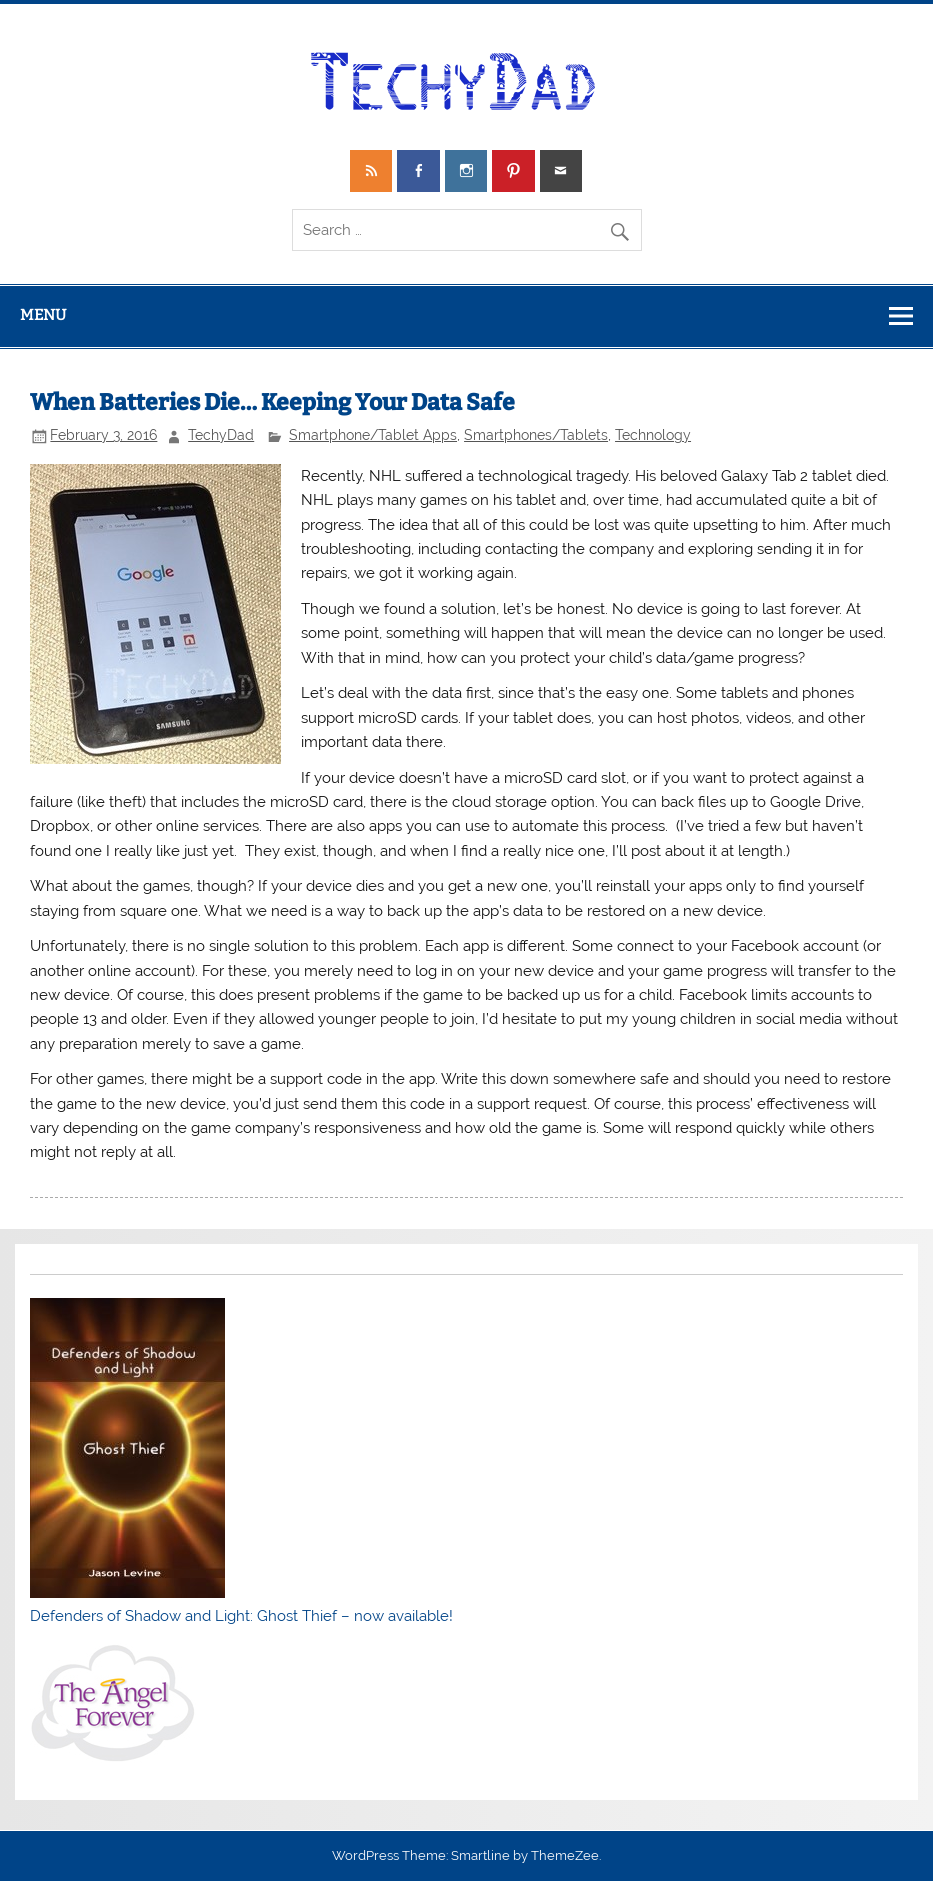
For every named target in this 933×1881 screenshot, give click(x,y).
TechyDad (221, 435)
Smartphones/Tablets (536, 435)
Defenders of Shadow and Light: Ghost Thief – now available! (241, 1616)
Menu (43, 315)
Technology (653, 435)
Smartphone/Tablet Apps (373, 435)
